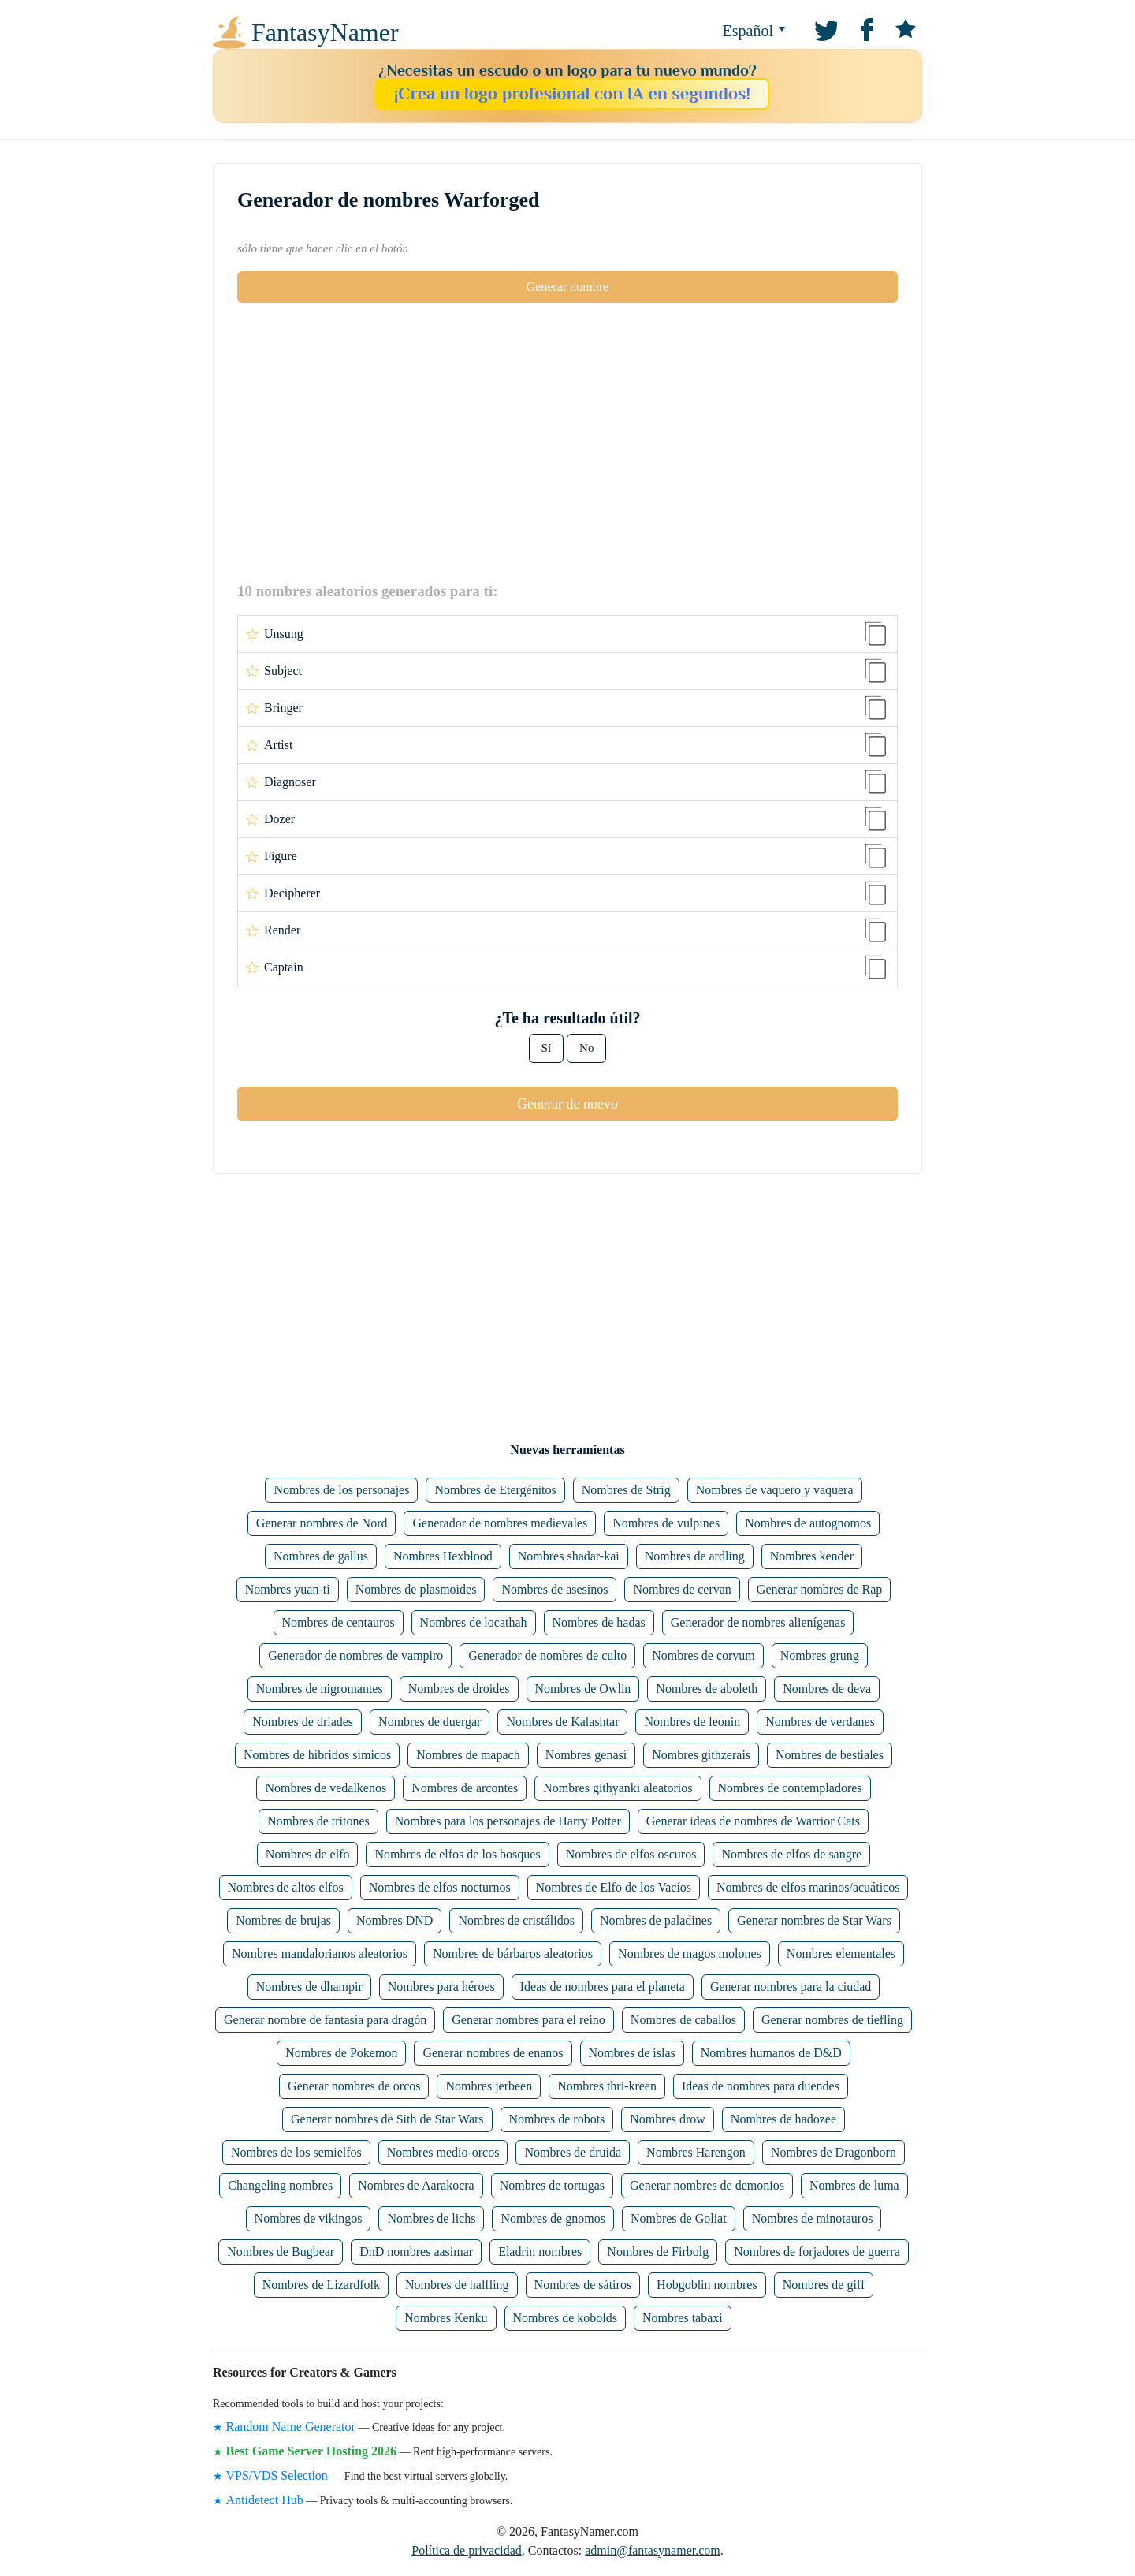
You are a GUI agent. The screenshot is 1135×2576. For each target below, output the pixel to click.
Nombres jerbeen (488, 2086)
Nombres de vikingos (309, 2218)
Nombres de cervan (682, 1589)
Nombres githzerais (701, 1754)
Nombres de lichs (431, 2218)
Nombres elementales (841, 1953)
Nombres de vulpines (666, 1523)
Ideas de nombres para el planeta (602, 1986)
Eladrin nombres (540, 2251)
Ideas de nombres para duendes (760, 2086)
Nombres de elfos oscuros (631, 1854)
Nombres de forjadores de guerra (817, 2251)
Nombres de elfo (308, 1854)
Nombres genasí (586, 1754)
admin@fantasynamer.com (652, 2550)
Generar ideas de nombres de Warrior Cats (753, 1821)
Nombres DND (394, 1920)
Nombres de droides (459, 1688)
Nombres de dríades (302, 1721)
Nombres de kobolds (565, 2317)
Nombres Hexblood (443, 1556)
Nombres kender (812, 1556)
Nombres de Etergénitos (495, 1490)
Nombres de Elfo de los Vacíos (613, 1887)
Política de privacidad (466, 2550)
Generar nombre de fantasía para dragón (325, 2019)
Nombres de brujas (283, 1920)
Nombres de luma (854, 2185)
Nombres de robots (557, 2119)
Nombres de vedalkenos (325, 1788)
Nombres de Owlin (583, 1688)
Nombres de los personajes (341, 1490)
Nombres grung (819, 1655)
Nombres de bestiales (830, 1754)
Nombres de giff (824, 2284)
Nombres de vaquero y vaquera (775, 1490)
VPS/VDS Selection (277, 2475)
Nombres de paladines (656, 1920)
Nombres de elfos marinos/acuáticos (807, 1887)
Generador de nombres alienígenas (758, 1622)
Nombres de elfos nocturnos (440, 1887)
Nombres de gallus (321, 1556)
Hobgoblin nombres (707, 2284)
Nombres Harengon (696, 2152)
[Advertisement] (567, 441)
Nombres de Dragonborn (833, 2152)
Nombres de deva (827, 1688)
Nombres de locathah (473, 1622)
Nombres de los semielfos (296, 2152)
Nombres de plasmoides (416, 1589)
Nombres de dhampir (309, 1986)
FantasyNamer (325, 32)
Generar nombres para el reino (528, 2019)
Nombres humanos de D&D (771, 2053)
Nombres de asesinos (554, 1589)
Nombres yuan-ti (287, 1589)
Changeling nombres (280, 2185)
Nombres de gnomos (553, 2218)
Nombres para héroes (441, 1986)
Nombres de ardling (695, 1556)
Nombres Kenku (445, 2317)
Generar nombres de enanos (492, 2053)
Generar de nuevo (567, 1104)
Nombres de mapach (468, 1754)
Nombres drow (667, 2119)
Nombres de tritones (318, 1821)
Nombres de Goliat (679, 2218)
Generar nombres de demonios (707, 2185)
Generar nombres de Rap (820, 1589)
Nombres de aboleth (706, 1688)
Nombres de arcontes (464, 1788)
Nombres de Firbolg (658, 2251)
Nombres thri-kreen (607, 2086)
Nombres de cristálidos (516, 1920)
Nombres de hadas (599, 1622)
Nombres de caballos (683, 2019)
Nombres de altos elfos (286, 1887)
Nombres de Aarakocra (416, 2185)
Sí (546, 1048)
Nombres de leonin (692, 1721)
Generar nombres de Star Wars (814, 1920)
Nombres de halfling (457, 2284)
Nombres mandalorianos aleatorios (319, 1953)
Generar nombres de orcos (354, 2086)
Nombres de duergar (429, 1721)
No (586, 1048)
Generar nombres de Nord (322, 1523)
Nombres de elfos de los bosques (457, 1854)
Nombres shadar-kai (569, 1556)
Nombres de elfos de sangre (791, 1854)
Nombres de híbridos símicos (317, 1754)
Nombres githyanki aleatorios (617, 1788)
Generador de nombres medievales (499, 1523)
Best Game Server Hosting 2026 (311, 2451)
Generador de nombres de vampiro (355, 1655)
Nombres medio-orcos (443, 2152)
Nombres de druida (572, 2152)
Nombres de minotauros (812, 2218)
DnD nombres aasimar (416, 2251)
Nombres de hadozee (783, 2119)
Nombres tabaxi (682, 2317)
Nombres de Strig (626, 1490)
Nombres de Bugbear (280, 2251)
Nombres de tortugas (552, 2185)
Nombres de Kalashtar (562, 1721)
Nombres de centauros (338, 1622)
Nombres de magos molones (689, 1953)
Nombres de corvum (703, 1655)
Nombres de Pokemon (341, 2053)
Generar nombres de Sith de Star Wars (387, 2119)
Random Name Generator (290, 2426)
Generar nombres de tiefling (832, 2019)
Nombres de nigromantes (319, 1688)
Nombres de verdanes (820, 1721)
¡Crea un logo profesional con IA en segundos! (572, 93)
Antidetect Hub (264, 2500)
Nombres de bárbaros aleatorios (513, 1953)
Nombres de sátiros (583, 2284)
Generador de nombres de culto (547, 1655)
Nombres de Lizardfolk (321, 2284)
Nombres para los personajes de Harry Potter (508, 1821)
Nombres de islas (632, 2053)
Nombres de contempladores (790, 1788)
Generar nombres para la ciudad (790, 1986)
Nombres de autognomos (808, 1523)
